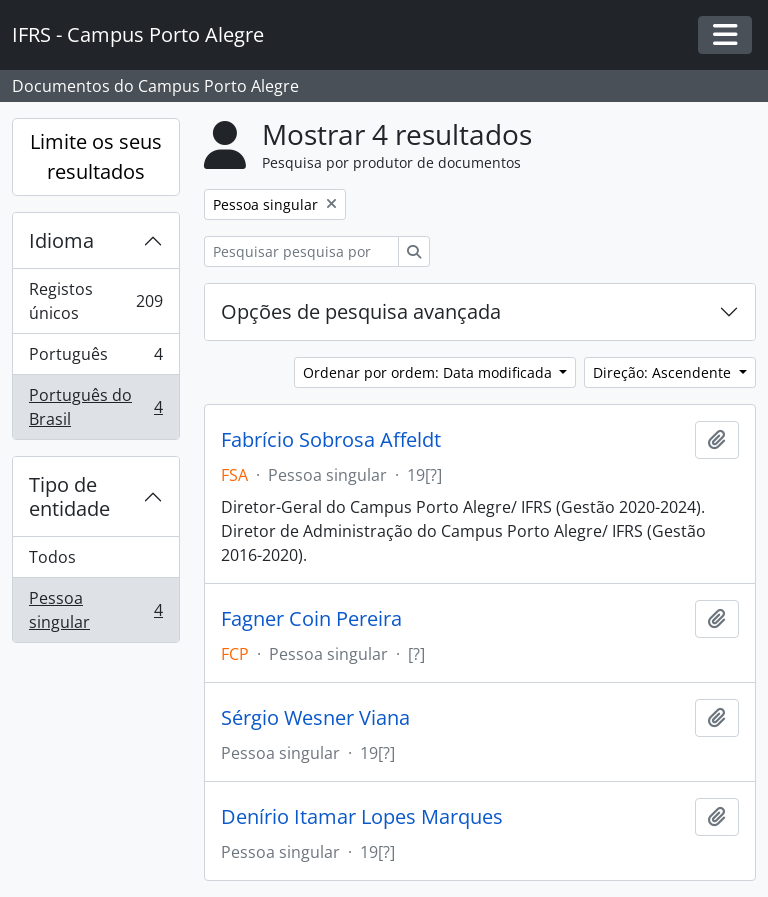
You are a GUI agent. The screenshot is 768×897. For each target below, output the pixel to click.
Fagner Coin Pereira (311, 619)
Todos (52, 557)
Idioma (61, 240)
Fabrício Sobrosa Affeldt (331, 440)
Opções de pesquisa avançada (361, 311)
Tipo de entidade (69, 496)
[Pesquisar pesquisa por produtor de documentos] (301, 251)
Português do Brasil (95, 407)
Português (95, 358)
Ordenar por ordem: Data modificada (429, 372)
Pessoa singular (95, 610)
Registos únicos (95, 301)
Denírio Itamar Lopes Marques (362, 817)
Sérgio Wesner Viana (315, 718)
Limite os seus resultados (96, 156)
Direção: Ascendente (664, 372)
